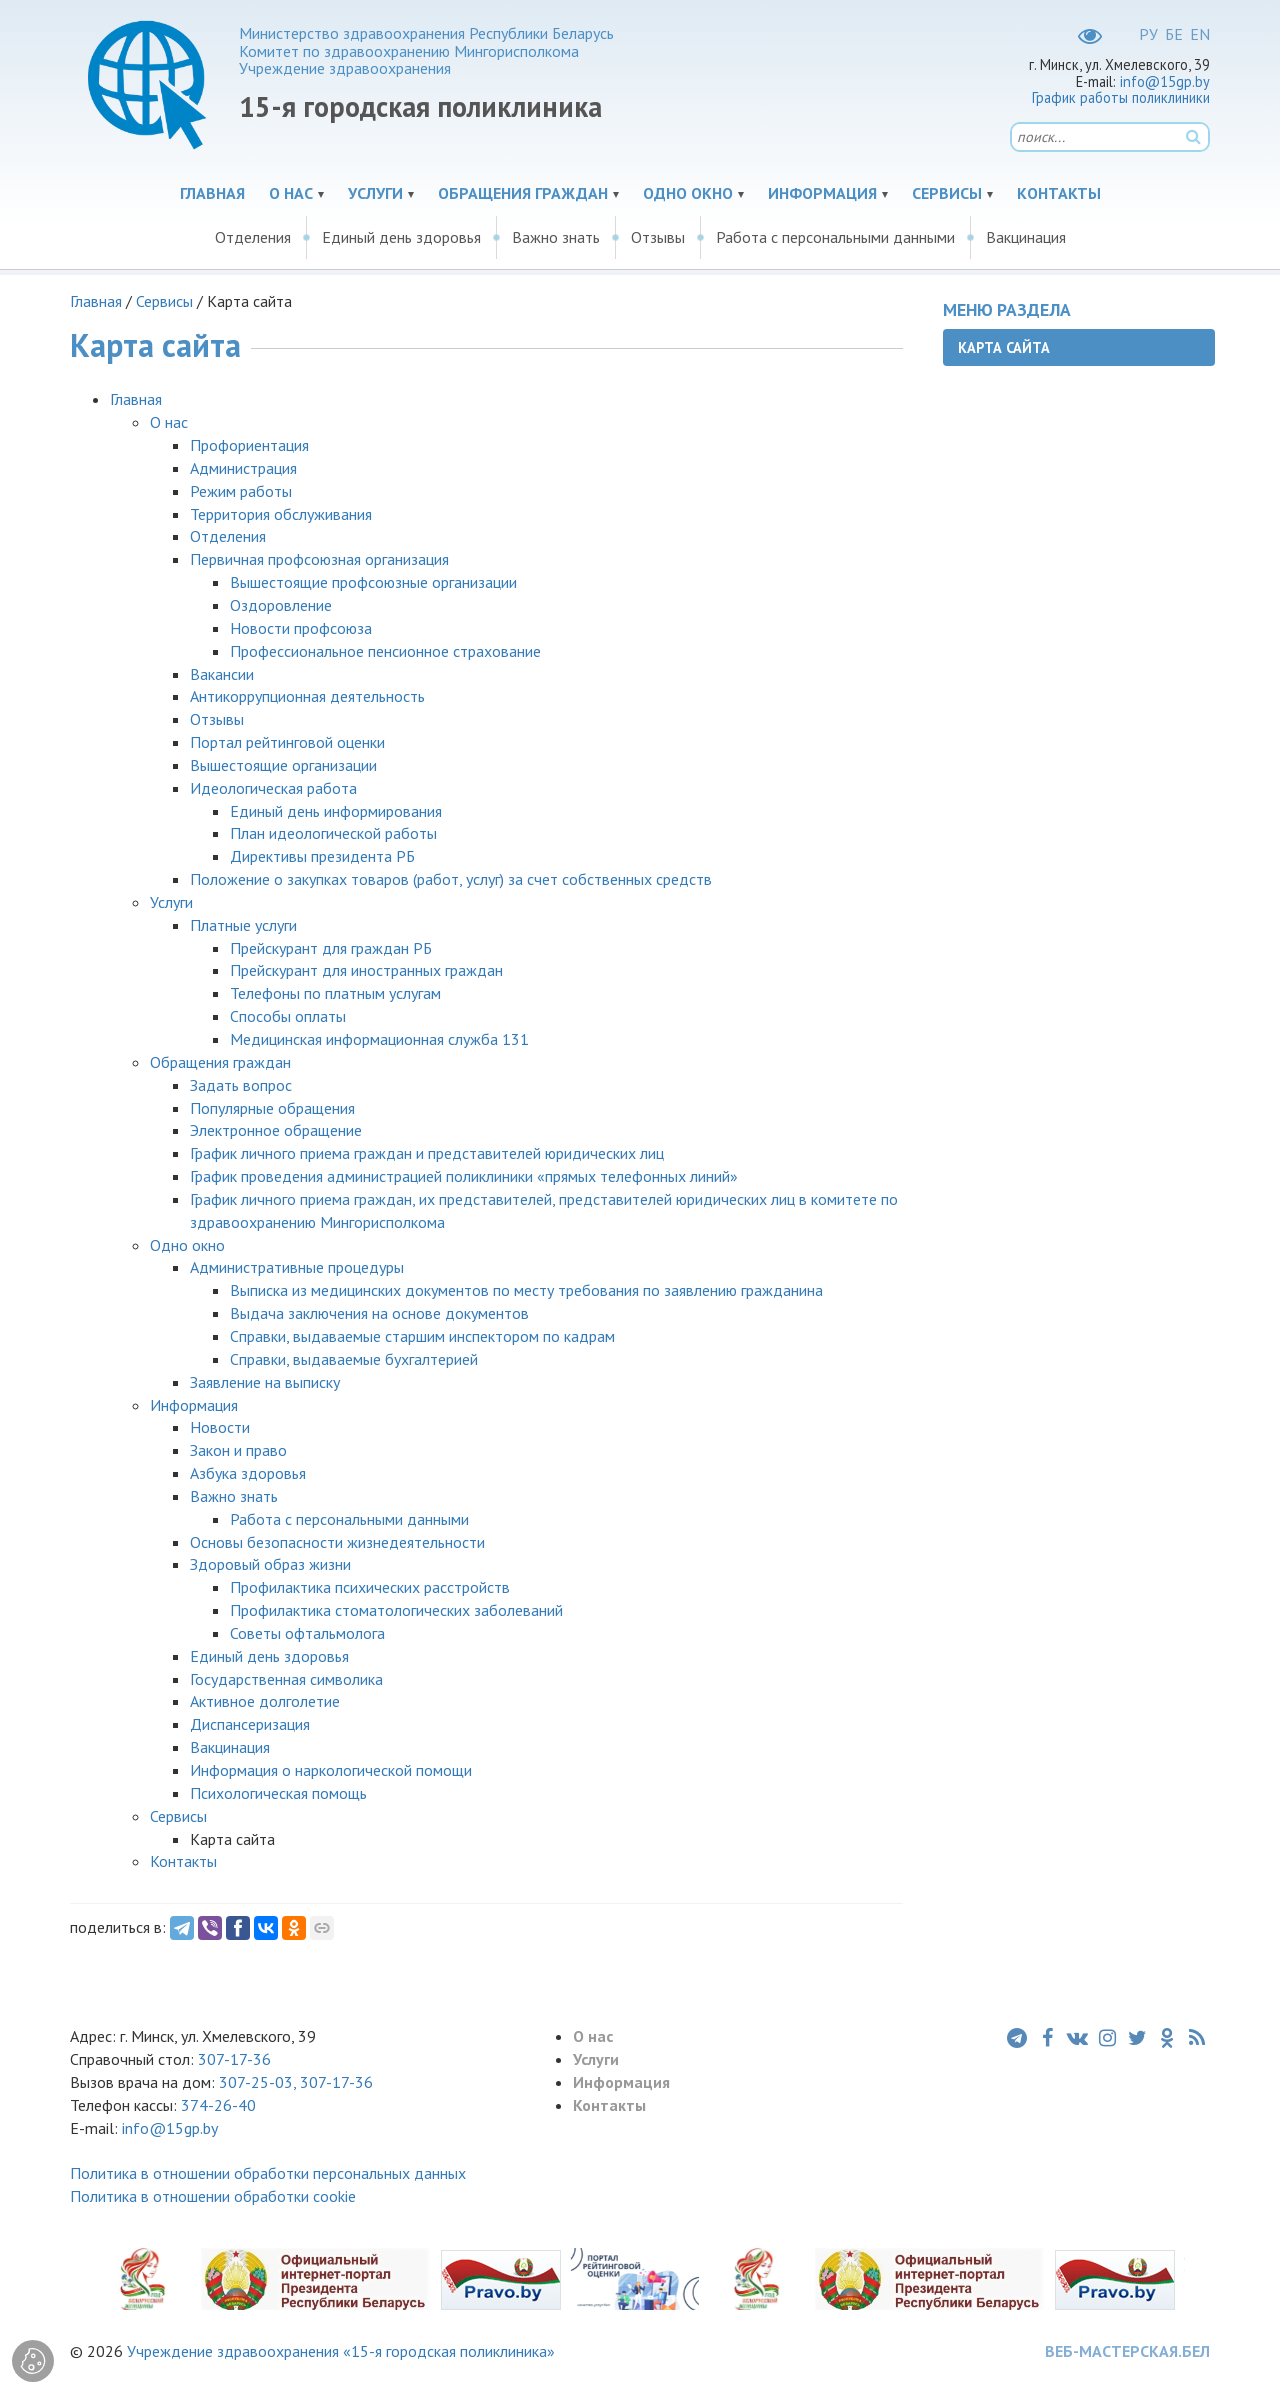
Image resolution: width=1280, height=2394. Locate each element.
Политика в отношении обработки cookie (213, 2196)
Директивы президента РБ (322, 856)
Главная (212, 193)
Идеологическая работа (273, 788)
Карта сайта (1004, 347)
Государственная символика (286, 1679)
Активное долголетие (265, 1701)
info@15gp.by (1165, 81)
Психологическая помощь (278, 1793)
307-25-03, (259, 2082)
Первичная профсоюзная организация (319, 559)
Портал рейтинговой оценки (287, 742)
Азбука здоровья (248, 1473)
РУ (1148, 34)
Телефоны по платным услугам (335, 993)
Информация (822, 193)
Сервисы (947, 193)
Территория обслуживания (281, 514)
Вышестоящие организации (283, 765)
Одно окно (688, 193)
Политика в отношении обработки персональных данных (268, 2173)
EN (1200, 34)
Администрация (243, 468)
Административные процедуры (297, 1267)
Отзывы (658, 237)
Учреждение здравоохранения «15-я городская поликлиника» (341, 2351)
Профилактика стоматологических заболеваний (396, 1610)
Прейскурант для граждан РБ (331, 948)
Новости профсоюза (301, 628)
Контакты (1059, 193)
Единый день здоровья (401, 237)
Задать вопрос (241, 1085)
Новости (220, 1427)
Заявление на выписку (265, 1382)
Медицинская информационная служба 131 (379, 1039)
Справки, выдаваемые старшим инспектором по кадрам (422, 1336)
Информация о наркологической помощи (331, 1770)
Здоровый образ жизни (270, 1564)
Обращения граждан (523, 193)
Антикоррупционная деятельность (307, 696)
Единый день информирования (336, 811)
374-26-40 (218, 2105)
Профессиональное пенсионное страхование (385, 651)
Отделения (253, 237)
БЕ (1174, 34)
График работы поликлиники (1121, 97)
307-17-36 (234, 2059)
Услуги (375, 193)
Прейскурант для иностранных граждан (366, 970)
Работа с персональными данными (835, 237)
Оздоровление (281, 605)
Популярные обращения (272, 1108)
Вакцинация (1026, 237)
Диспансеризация (250, 1724)
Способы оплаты (288, 1016)
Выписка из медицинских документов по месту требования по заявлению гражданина (526, 1290)
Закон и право (238, 1450)
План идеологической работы (333, 833)
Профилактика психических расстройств (370, 1587)
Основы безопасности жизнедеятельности (337, 1542)
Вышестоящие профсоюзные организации (373, 582)
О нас (291, 193)
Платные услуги (243, 925)
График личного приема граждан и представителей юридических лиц (427, 1153)
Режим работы (241, 491)
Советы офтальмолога (307, 1633)
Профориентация (249, 445)
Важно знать (556, 237)
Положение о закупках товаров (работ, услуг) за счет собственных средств (451, 879)
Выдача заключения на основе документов (379, 1313)
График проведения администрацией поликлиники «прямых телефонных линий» (464, 1176)
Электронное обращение (276, 1130)
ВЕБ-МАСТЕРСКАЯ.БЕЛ (1127, 2351)
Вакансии (222, 674)
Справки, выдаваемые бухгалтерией (354, 1359)
